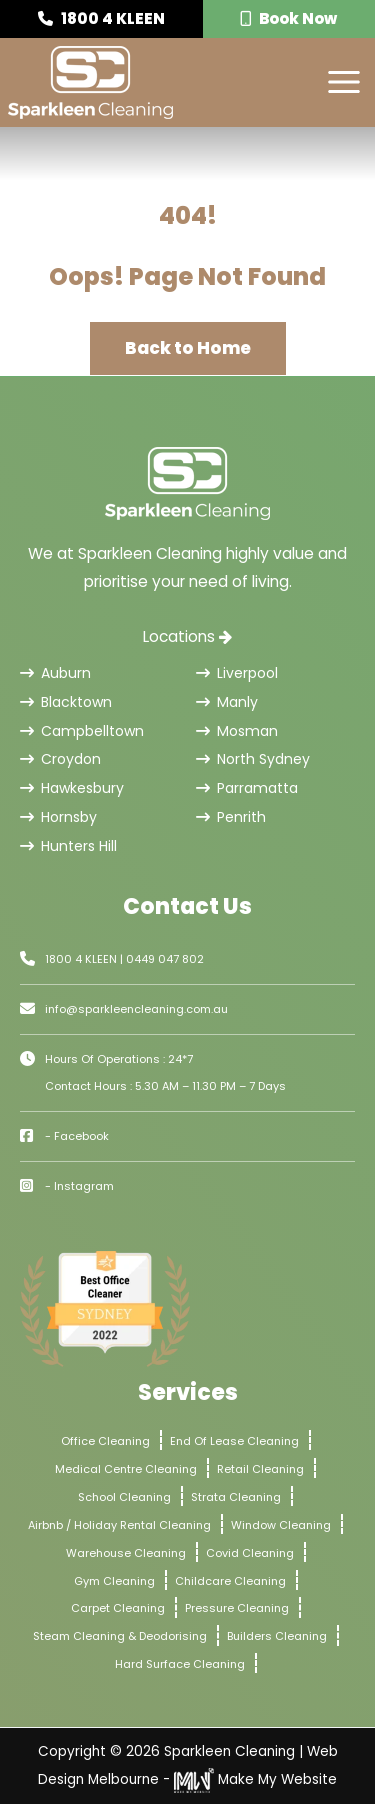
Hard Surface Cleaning (180, 1664)
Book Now (288, 18)
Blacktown (66, 702)
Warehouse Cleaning (126, 1553)
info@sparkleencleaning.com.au (136, 1009)
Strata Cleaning (236, 1497)
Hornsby (58, 817)
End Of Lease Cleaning (234, 1441)
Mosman (237, 731)
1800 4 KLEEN (101, 18)
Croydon (60, 759)
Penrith (231, 817)
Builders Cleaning (277, 1636)
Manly (227, 702)
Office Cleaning (105, 1441)
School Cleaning (124, 1497)
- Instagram (79, 1186)
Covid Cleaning (250, 1553)
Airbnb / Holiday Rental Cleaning (119, 1525)
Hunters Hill (68, 846)
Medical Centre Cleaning (126, 1469)
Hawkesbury (72, 788)
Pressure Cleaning (237, 1608)
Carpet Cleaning (118, 1608)
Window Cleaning (281, 1525)
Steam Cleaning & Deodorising (120, 1636)
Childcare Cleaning (230, 1581)
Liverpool (237, 673)
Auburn (55, 673)
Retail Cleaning (260, 1469)
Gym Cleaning (114, 1581)
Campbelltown (82, 731)
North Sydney (253, 759)
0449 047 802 (165, 959)
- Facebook (77, 1136)
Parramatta (247, 788)
